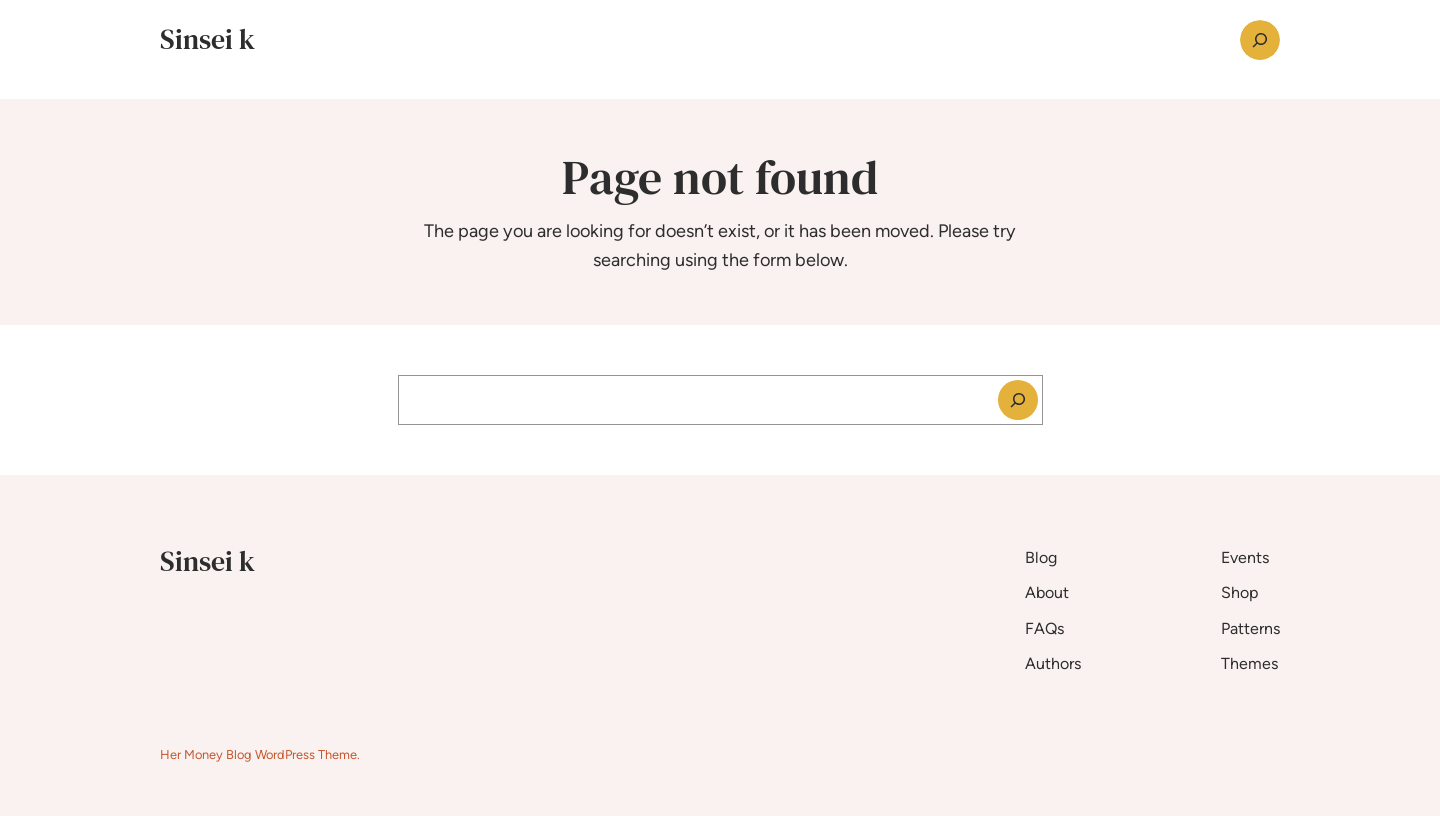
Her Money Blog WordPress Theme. (260, 754)
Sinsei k (207, 39)
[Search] (1018, 400)
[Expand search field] (1260, 40)
